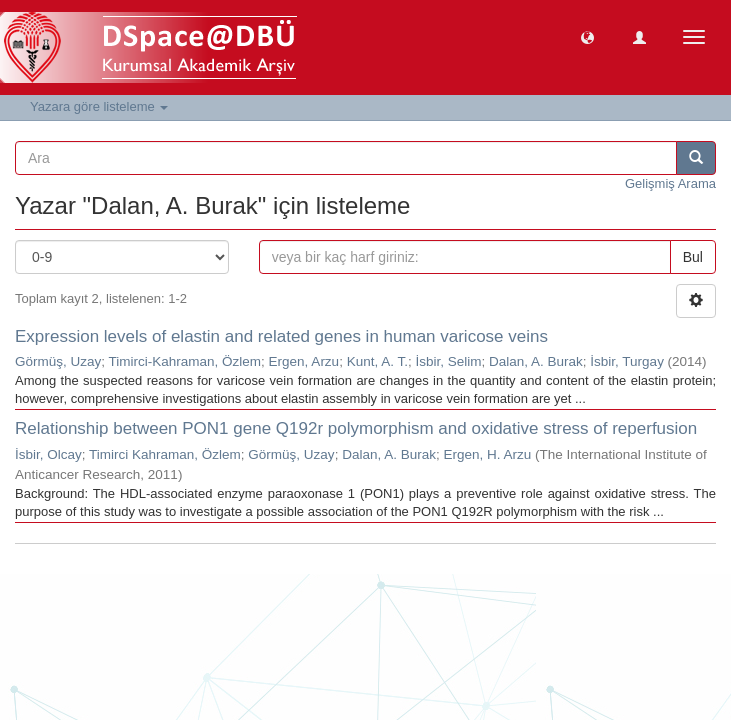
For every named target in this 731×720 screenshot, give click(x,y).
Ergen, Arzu (304, 361)
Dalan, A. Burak (536, 361)
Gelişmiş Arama (670, 183)
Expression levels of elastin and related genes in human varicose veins (281, 336)
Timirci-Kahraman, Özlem (185, 361)
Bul (693, 257)
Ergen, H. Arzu (487, 454)
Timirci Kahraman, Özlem (165, 454)
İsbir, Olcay (48, 454)
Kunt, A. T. (377, 361)
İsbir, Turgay (627, 361)
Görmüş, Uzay (58, 361)
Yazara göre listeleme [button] (99, 106)
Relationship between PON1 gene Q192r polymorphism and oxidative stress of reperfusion (356, 428)
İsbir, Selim (448, 361)
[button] (587, 36)
